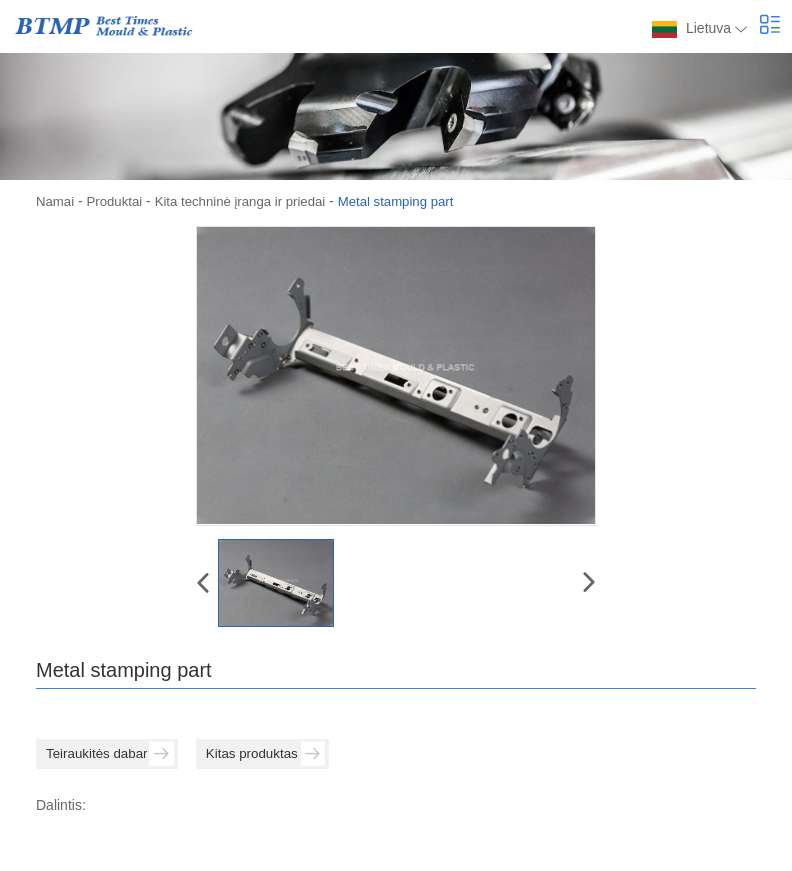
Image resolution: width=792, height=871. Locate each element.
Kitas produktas (276, 754)
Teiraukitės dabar (112, 754)
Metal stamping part (415, 201)
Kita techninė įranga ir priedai (251, 201)
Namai (56, 201)
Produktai (118, 201)
